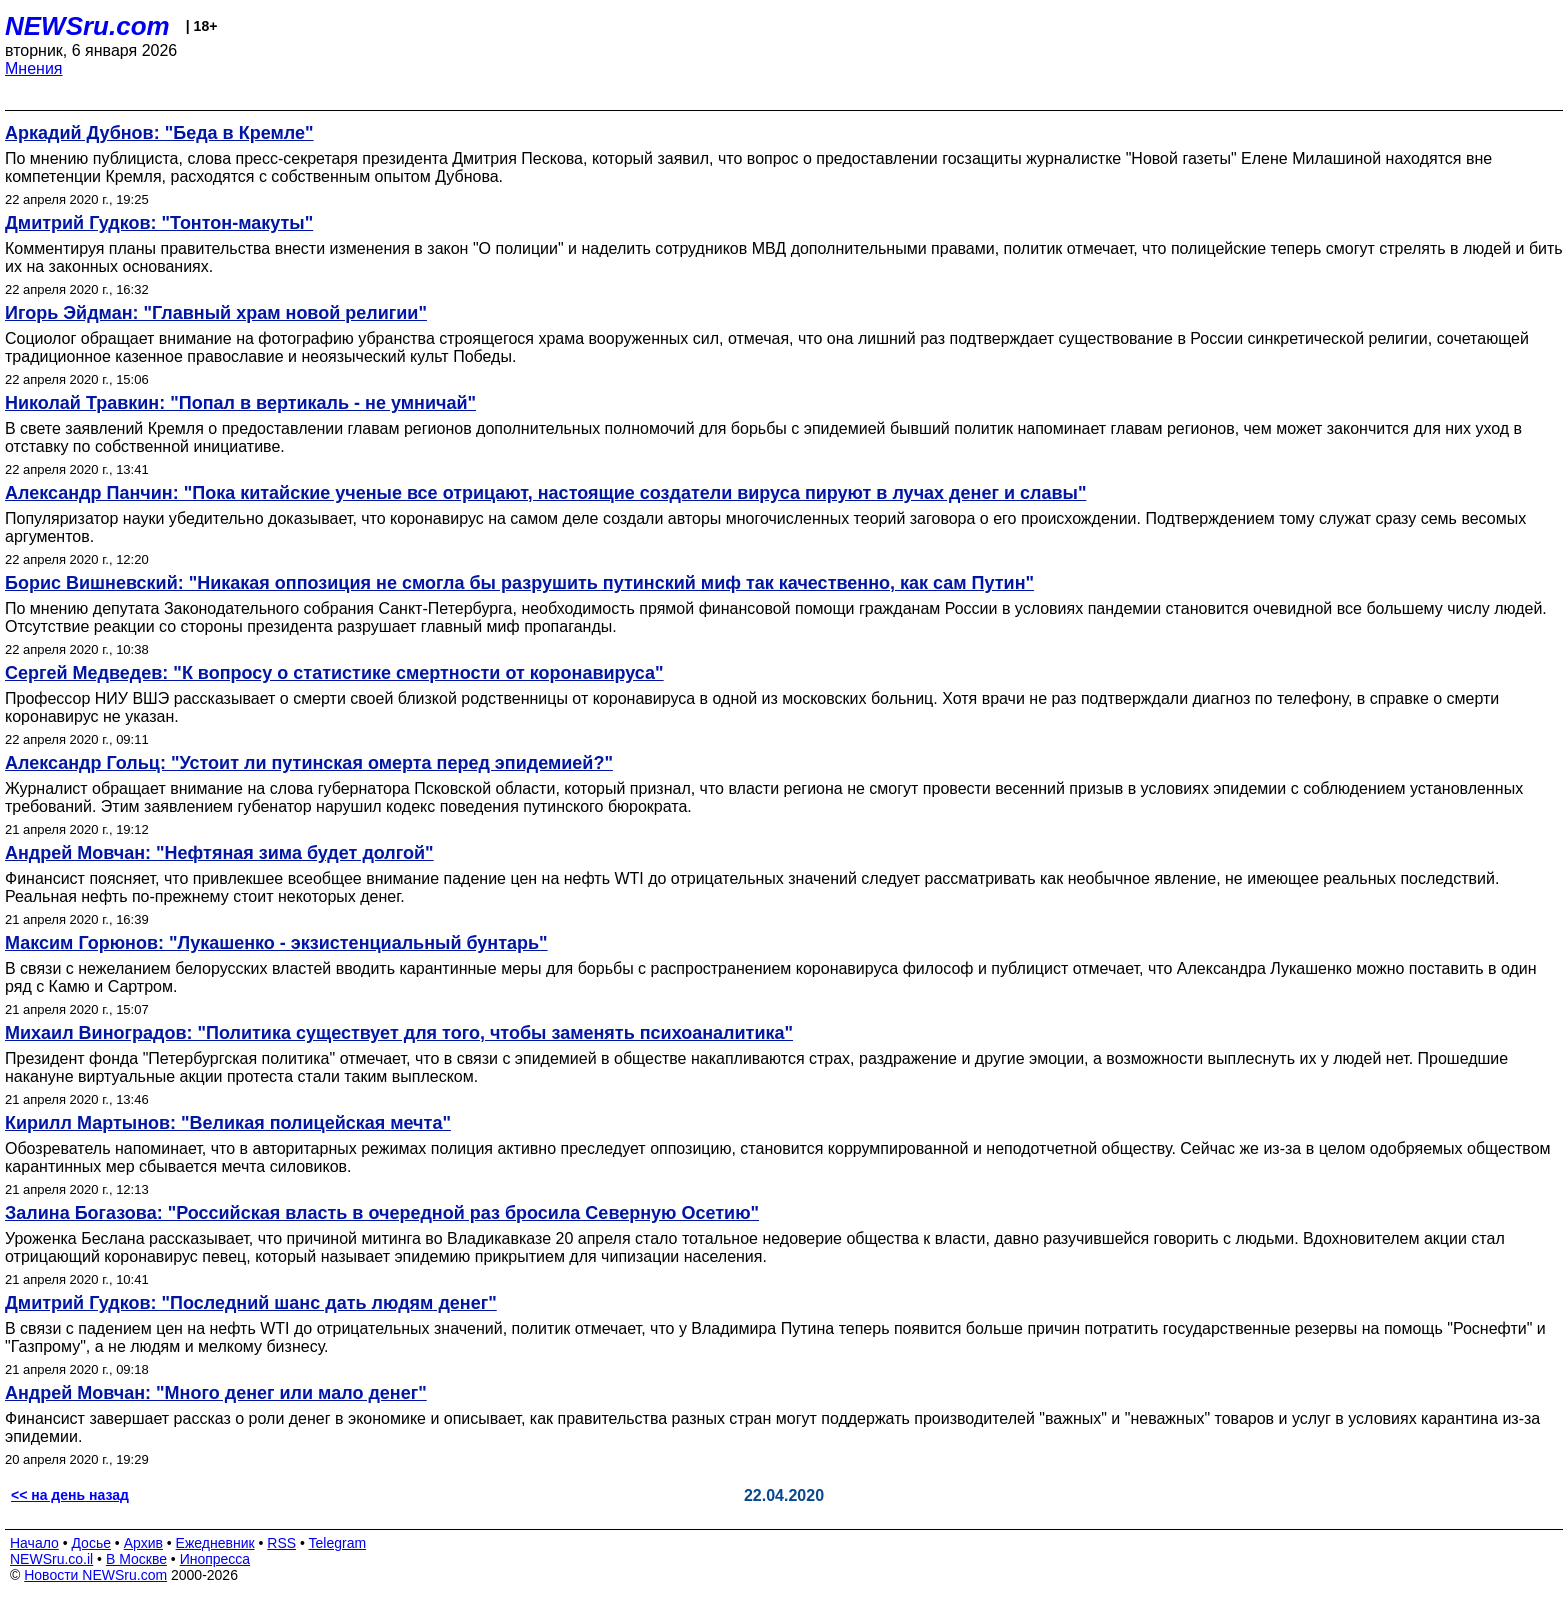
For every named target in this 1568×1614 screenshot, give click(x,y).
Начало (34, 1543)
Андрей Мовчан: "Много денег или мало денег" (216, 1393)
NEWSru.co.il (51, 1559)
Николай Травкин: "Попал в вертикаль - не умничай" (240, 403)
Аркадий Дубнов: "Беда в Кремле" (159, 133)
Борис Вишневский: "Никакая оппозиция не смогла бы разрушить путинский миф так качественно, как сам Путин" (519, 583)
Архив (143, 1543)
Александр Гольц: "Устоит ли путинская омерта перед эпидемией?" (309, 763)
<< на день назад (70, 1495)
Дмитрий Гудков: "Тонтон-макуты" (159, 223)
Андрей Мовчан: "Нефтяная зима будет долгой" (219, 853)
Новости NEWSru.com (95, 1575)
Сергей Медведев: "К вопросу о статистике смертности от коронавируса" (334, 673)
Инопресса (215, 1559)
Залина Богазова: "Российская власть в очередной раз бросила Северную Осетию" (382, 1213)
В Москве (136, 1559)
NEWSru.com (87, 26)
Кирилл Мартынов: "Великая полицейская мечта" (228, 1123)
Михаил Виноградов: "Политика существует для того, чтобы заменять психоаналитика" (399, 1033)
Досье (91, 1543)
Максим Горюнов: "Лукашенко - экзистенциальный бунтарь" (276, 943)
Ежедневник (215, 1543)
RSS (281, 1543)
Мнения (34, 68)
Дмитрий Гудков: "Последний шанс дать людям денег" (251, 1303)
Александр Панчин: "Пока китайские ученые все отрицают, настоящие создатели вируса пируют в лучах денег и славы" (545, 493)
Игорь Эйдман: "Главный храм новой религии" (216, 313)
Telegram (338, 1543)
